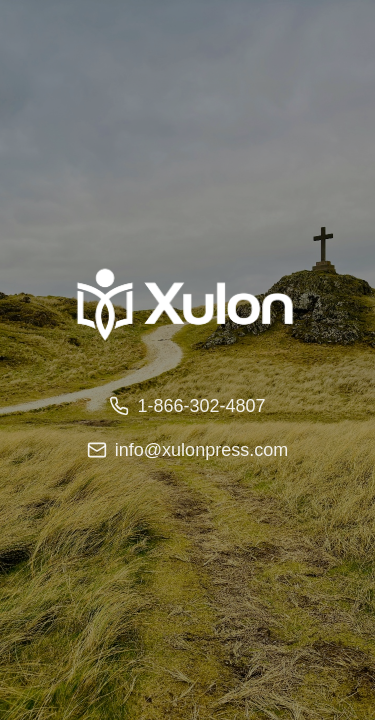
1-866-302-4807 (187, 406)
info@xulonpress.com (187, 450)
